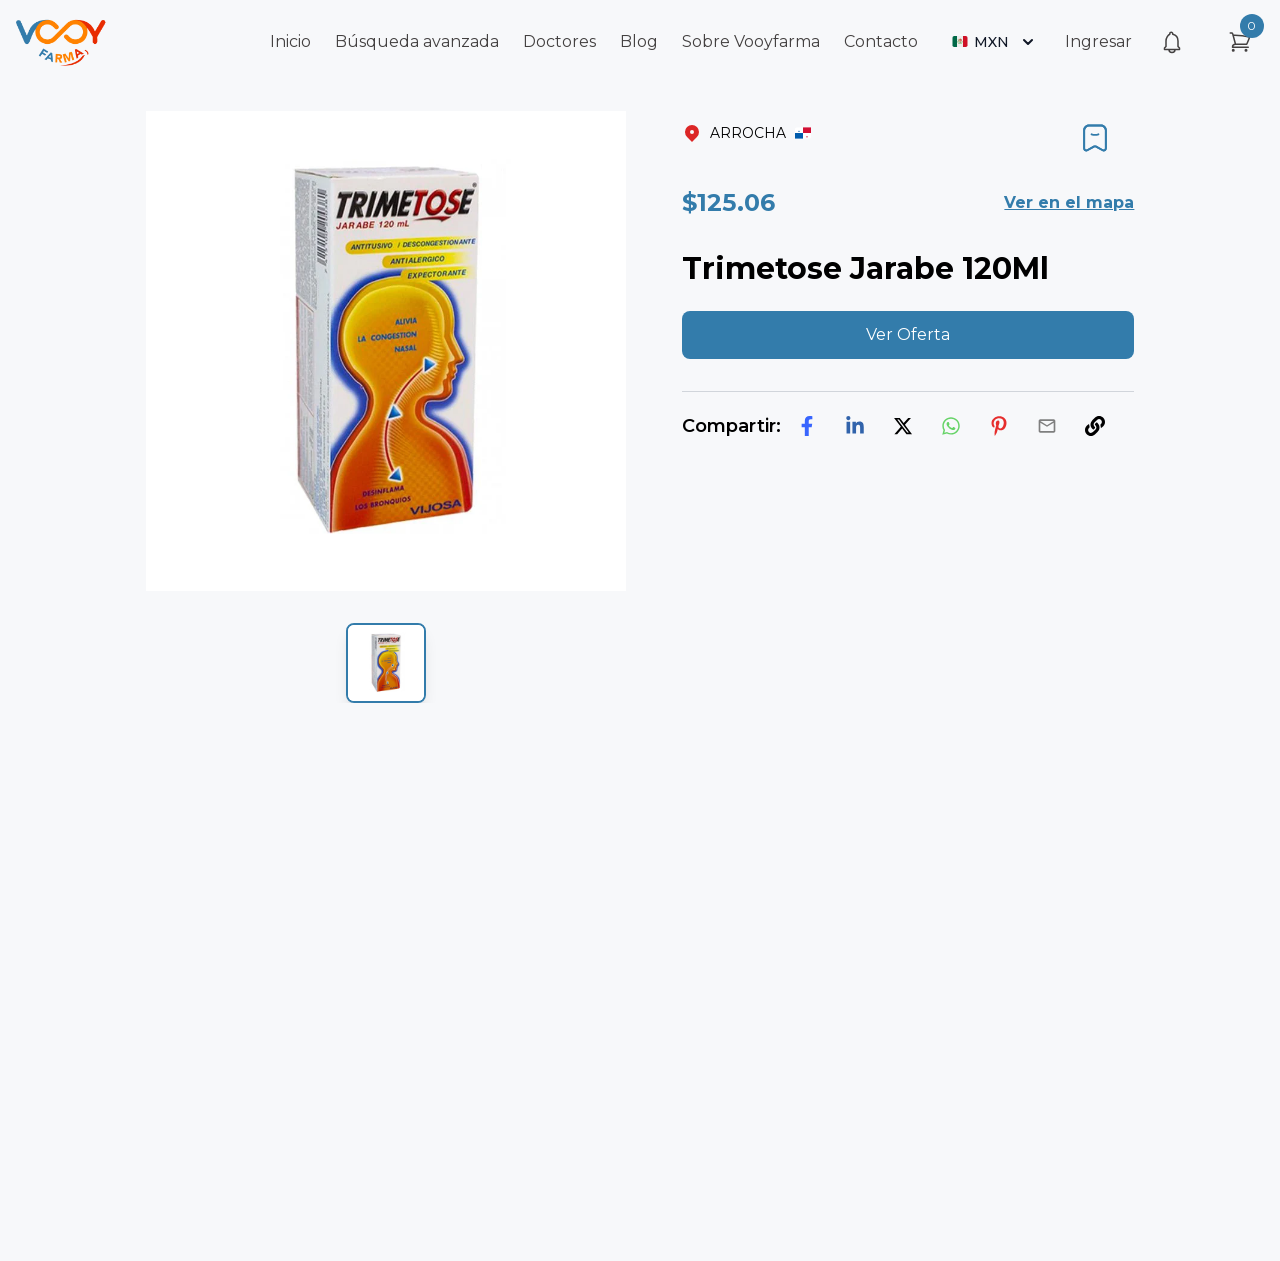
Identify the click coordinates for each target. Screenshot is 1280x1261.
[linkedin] (855, 426)
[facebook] (807, 426)
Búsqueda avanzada (417, 41)
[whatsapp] (951, 426)
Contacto (881, 41)
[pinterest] (999, 426)
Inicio (290, 41)
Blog (639, 41)
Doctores (559, 41)
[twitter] (903, 426)
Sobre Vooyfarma (751, 41)
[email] (1047, 426)
